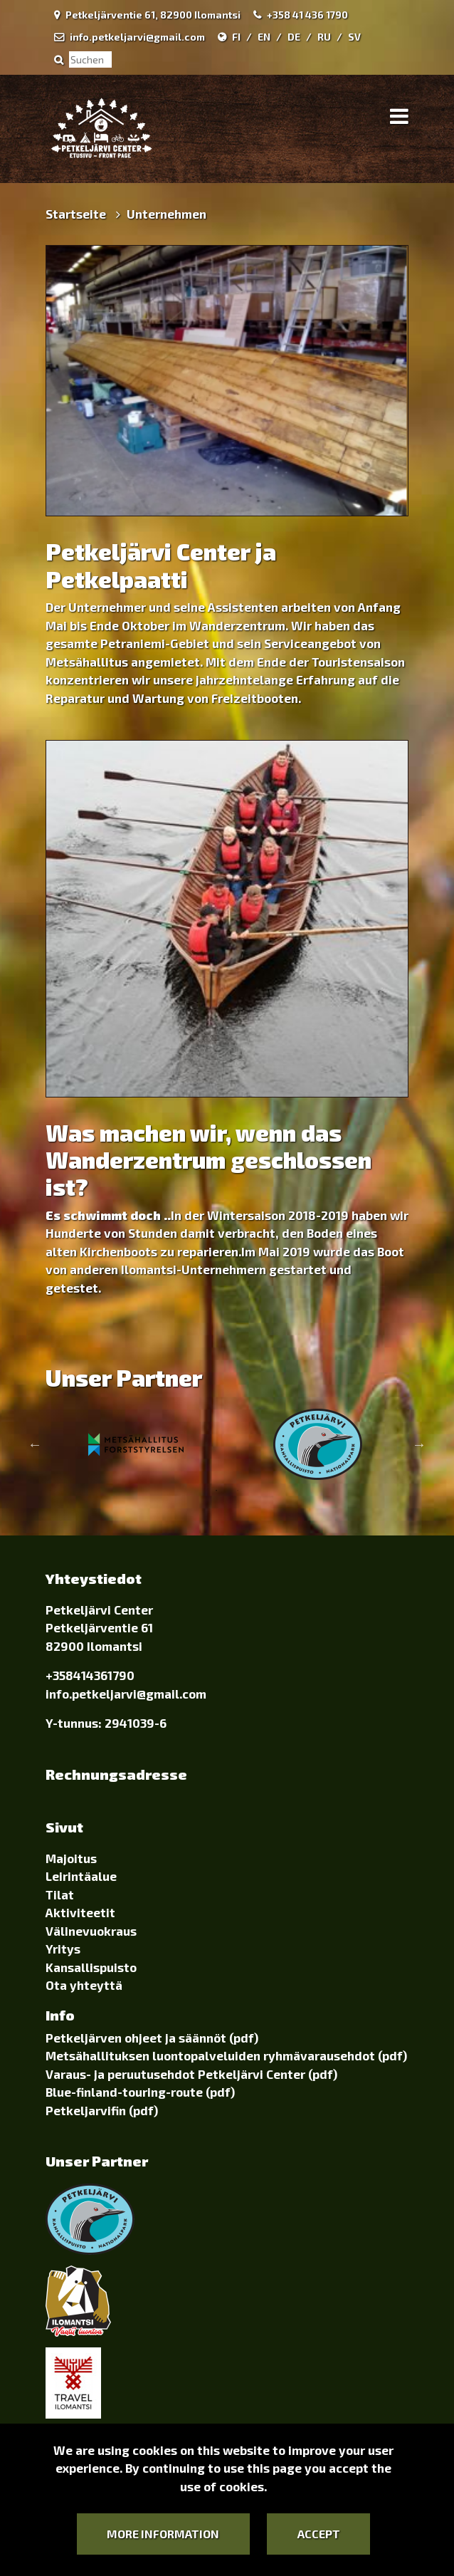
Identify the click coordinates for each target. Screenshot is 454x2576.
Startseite (77, 214)
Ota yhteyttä (84, 1985)
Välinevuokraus (91, 1931)
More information (163, 2533)
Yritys (63, 1948)
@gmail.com (171, 1693)
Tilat (60, 1894)
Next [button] (419, 1444)
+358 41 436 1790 (307, 15)
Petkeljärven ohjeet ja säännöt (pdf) (152, 2037)
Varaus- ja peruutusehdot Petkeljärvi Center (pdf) (191, 2074)
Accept (318, 2533)
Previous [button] (35, 1444)
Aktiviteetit (80, 1912)
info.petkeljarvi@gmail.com (137, 37)
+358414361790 (90, 1675)
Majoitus (71, 1858)
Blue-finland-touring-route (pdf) (140, 2092)
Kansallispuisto (91, 1967)
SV (354, 37)
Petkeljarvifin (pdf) (102, 2110)
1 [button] (216, 1490)
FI (236, 37)
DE (293, 37)
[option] (136, 1444)
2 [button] (238, 1490)
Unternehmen (166, 214)
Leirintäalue (81, 1876)
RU (324, 37)
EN (264, 37)
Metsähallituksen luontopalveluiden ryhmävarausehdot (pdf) (226, 2055)
